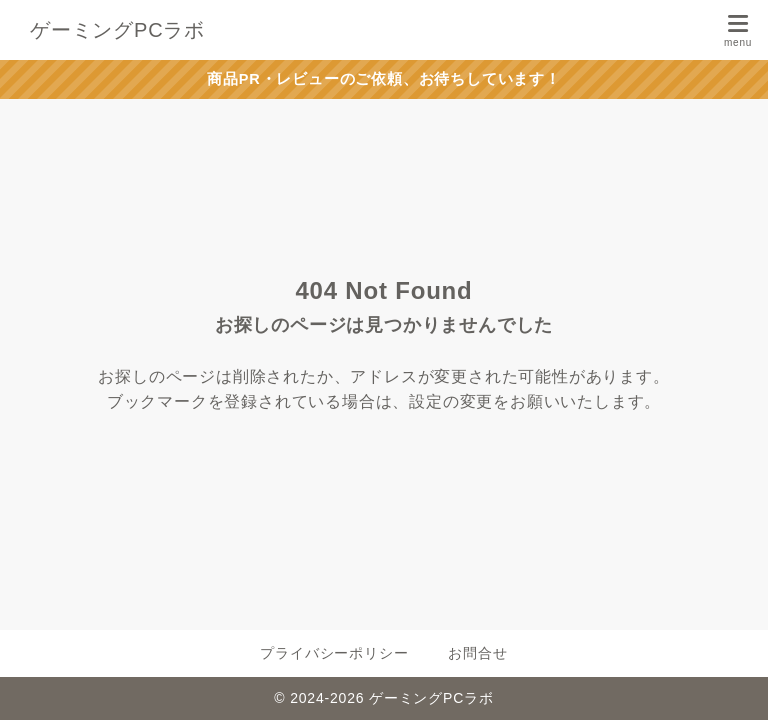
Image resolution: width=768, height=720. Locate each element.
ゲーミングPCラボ (117, 30)
